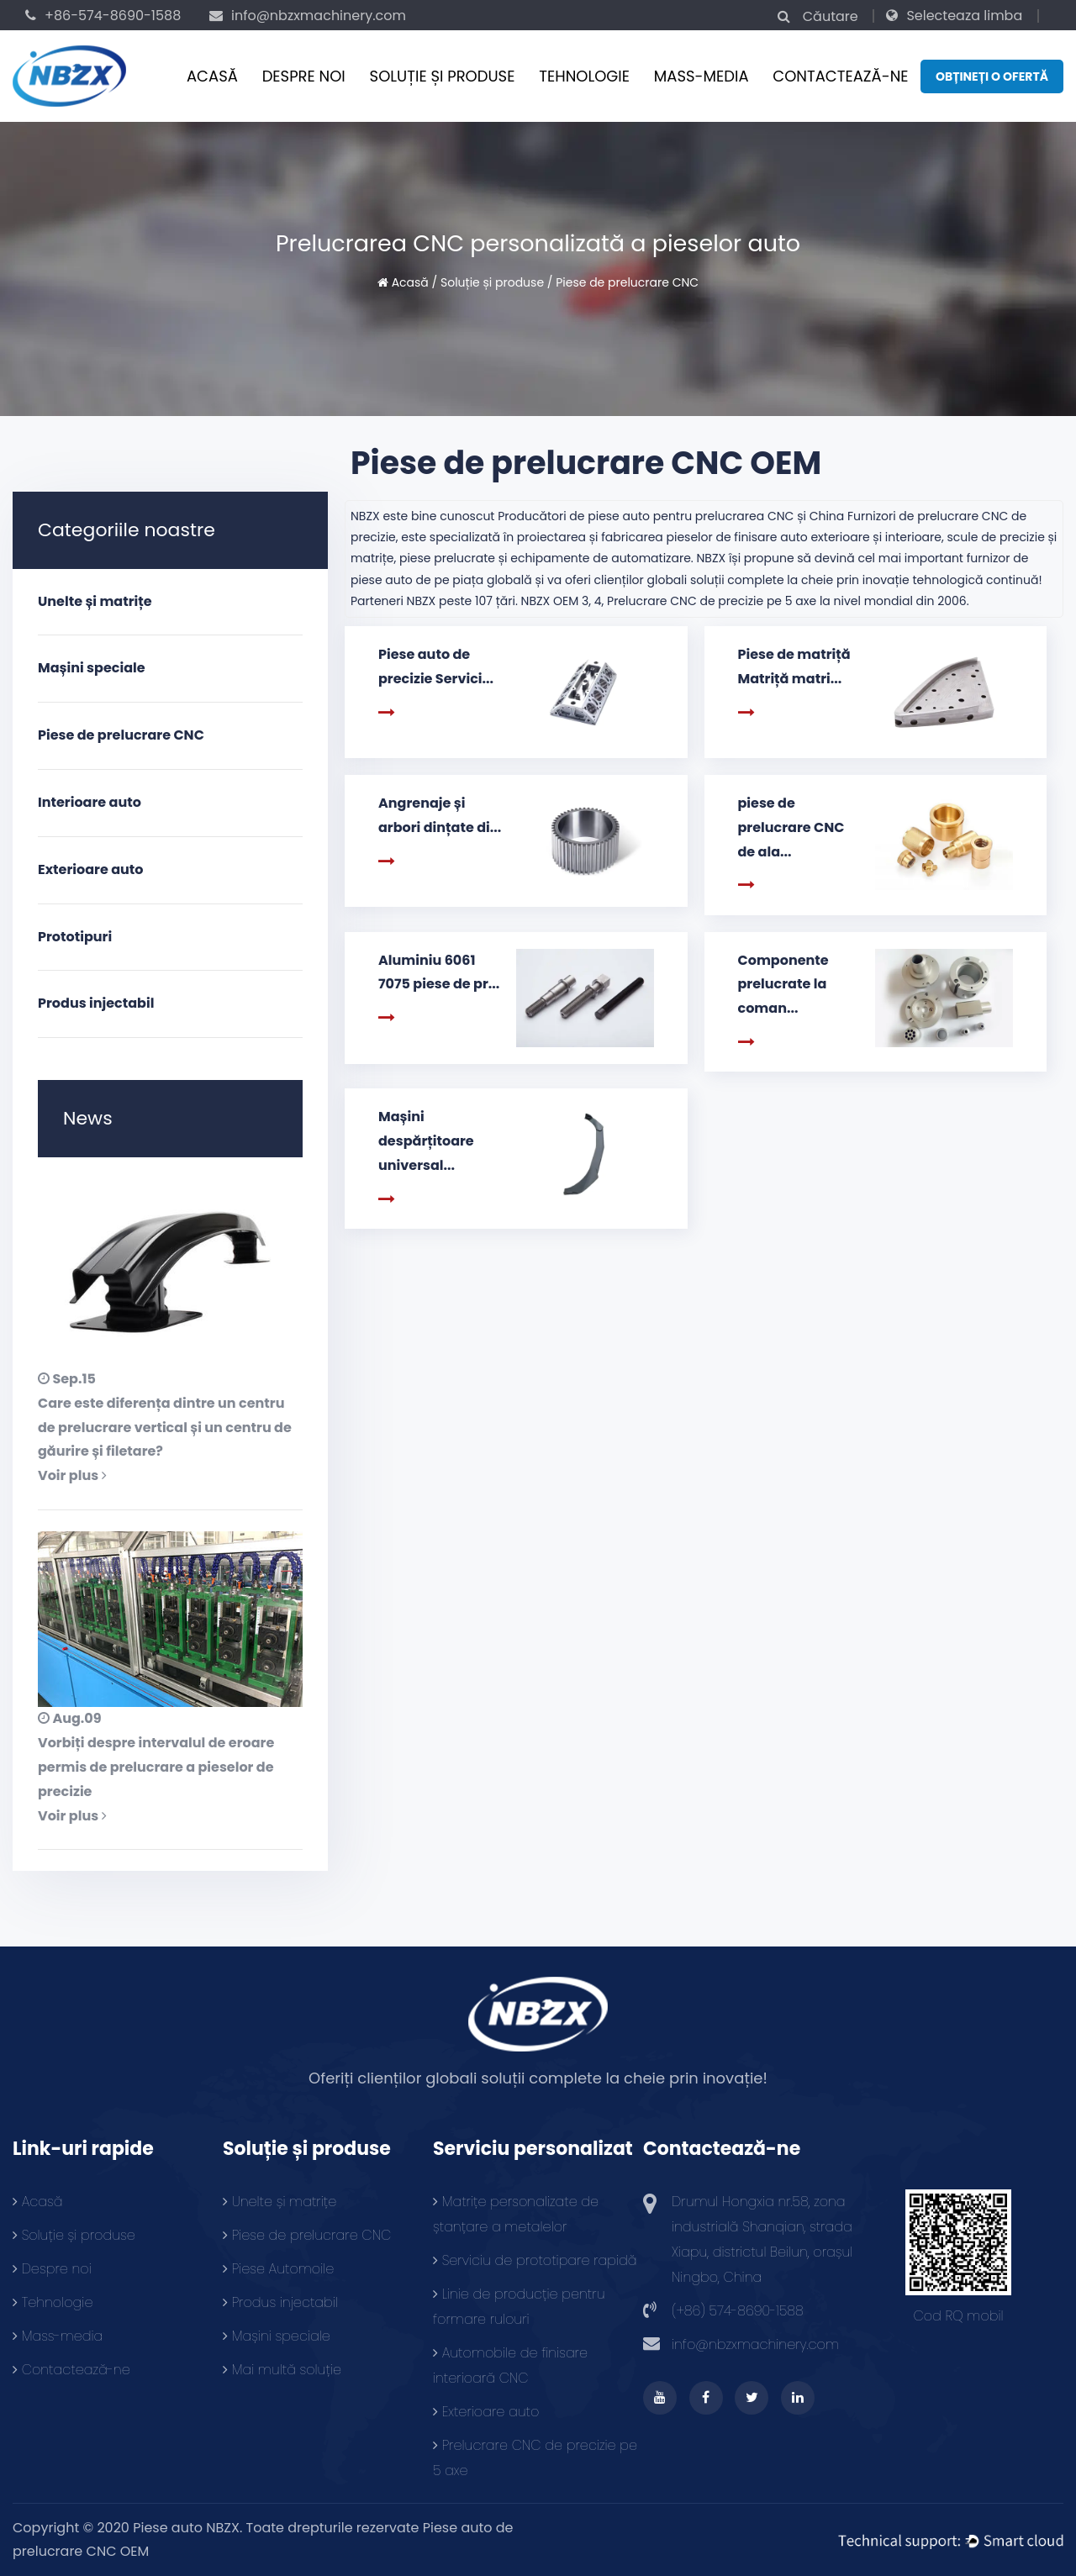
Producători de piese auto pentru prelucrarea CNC (646, 516)
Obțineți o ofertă (992, 76)
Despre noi (303, 76)
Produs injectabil (96, 1003)
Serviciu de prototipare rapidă (535, 2260)
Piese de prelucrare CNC (121, 735)
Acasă (212, 76)
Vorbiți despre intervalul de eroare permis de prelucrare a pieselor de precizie (156, 1767)
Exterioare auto (90, 869)
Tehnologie (584, 76)
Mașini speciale (91, 667)
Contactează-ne (840, 76)
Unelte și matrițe (95, 601)
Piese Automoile (278, 2268)
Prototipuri (75, 936)
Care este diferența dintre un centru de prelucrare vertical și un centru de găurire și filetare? (165, 1427)
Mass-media (701, 76)
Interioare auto (89, 802)
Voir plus (72, 1475)
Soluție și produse (442, 76)
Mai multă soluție (282, 2369)
